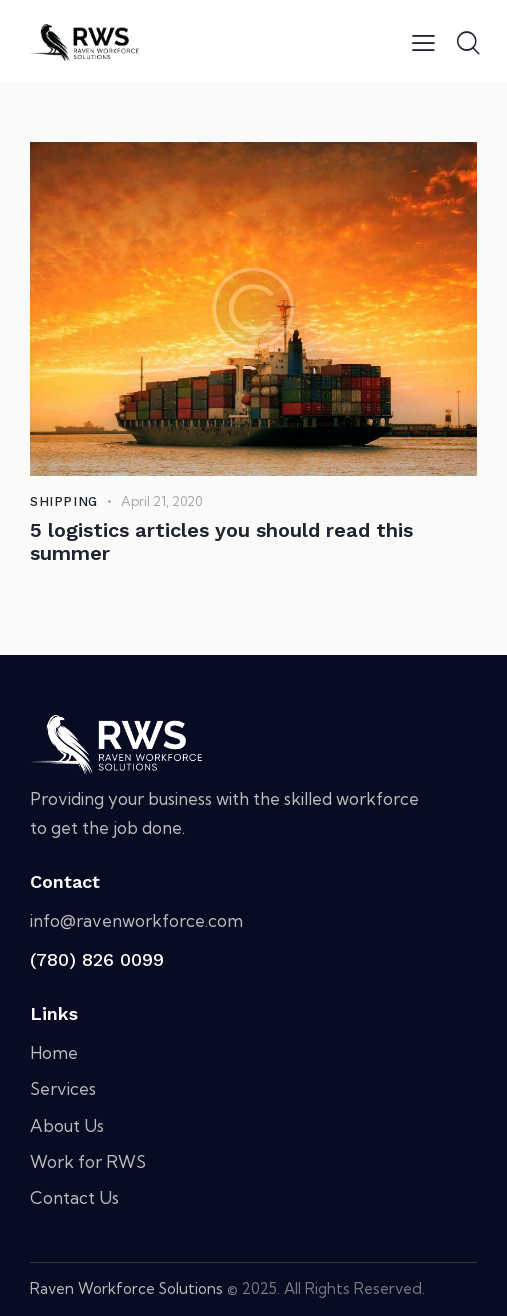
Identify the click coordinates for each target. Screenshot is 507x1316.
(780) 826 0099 (97, 959)
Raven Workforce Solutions (126, 1288)
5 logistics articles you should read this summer (221, 542)
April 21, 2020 (161, 501)
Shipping (64, 501)
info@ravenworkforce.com (136, 920)
